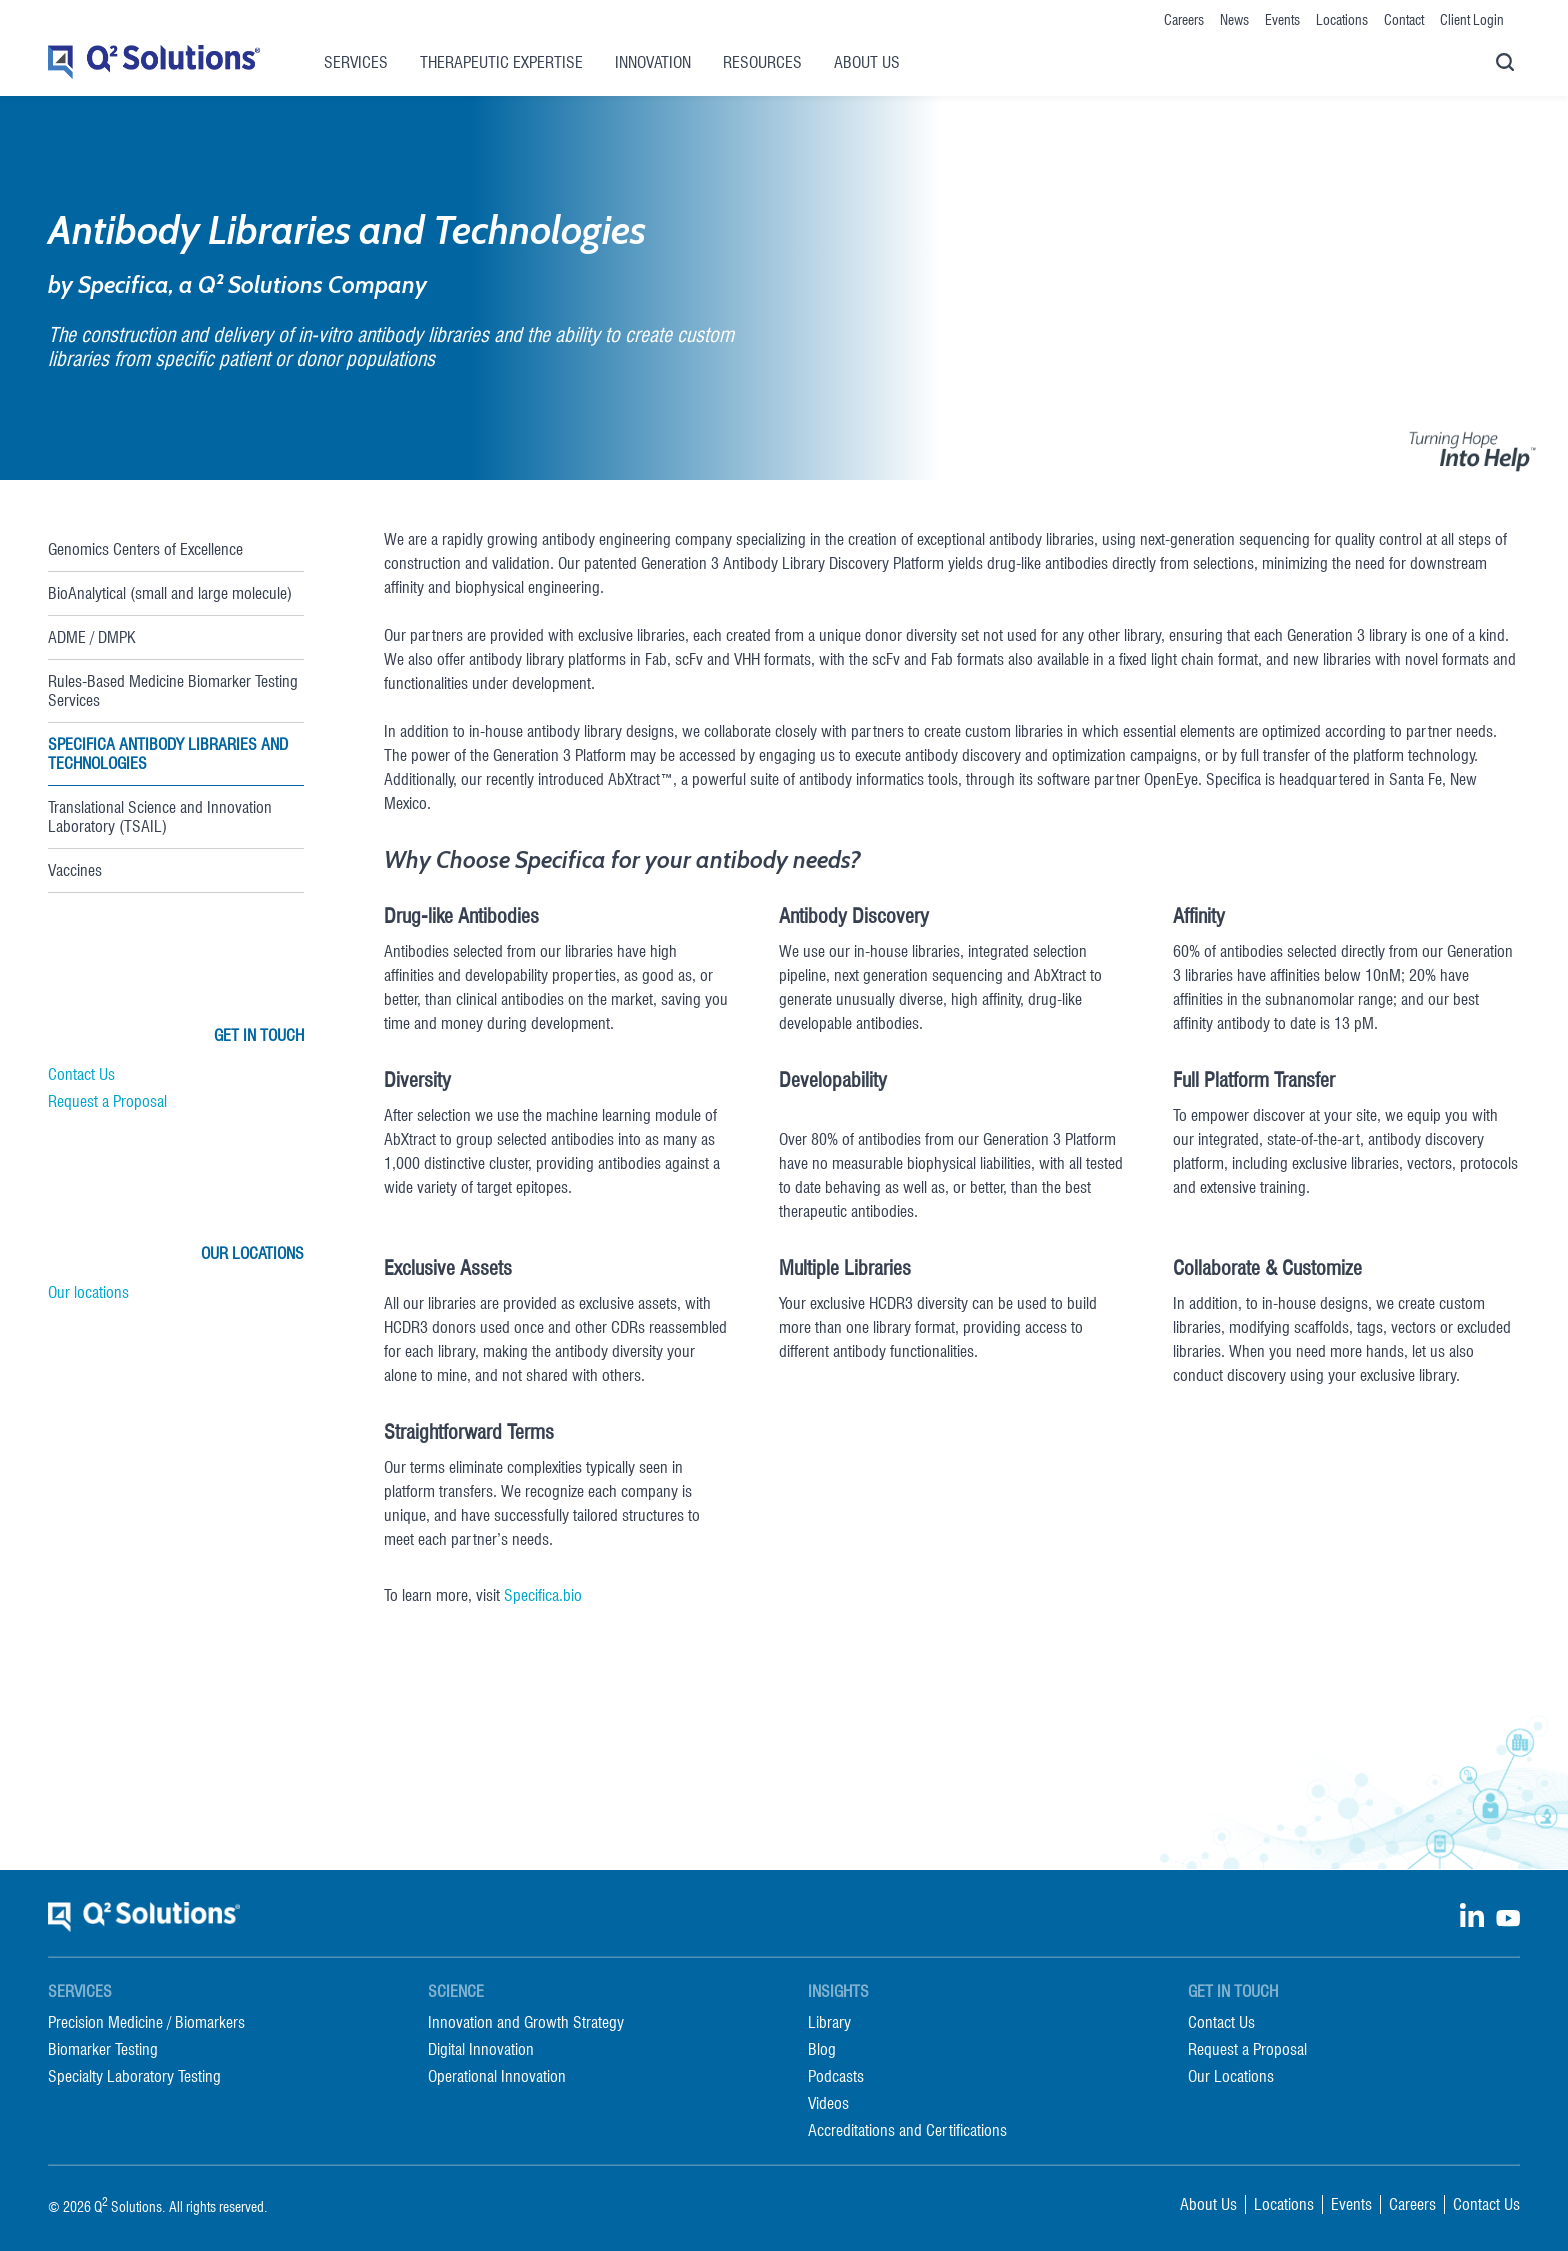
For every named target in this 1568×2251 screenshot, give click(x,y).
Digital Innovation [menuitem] (481, 2049)
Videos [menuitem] (828, 2103)
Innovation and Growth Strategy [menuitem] (526, 2022)
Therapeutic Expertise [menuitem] (501, 62)
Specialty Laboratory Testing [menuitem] (134, 2076)
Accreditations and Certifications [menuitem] (907, 2130)
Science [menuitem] (456, 1991)
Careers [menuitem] (1184, 20)
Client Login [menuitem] (1472, 20)
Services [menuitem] (356, 62)
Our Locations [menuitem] (1231, 2076)
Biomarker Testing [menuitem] (103, 2049)
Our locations (88, 1292)
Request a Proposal (107, 1101)
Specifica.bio (543, 1595)
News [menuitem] (1234, 20)
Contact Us (81, 1074)
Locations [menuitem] (1342, 20)
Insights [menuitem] (838, 1991)
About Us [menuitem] (867, 62)
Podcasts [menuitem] (836, 2076)
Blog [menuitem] (822, 2049)
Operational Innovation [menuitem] (497, 2076)
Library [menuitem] (829, 2022)
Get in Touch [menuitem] (1233, 1991)
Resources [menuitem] (762, 62)
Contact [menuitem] (1404, 20)
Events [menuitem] (1282, 20)
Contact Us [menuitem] (1221, 2022)
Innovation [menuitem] (653, 62)
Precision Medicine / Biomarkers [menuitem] (146, 2022)
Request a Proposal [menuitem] (1247, 2049)
